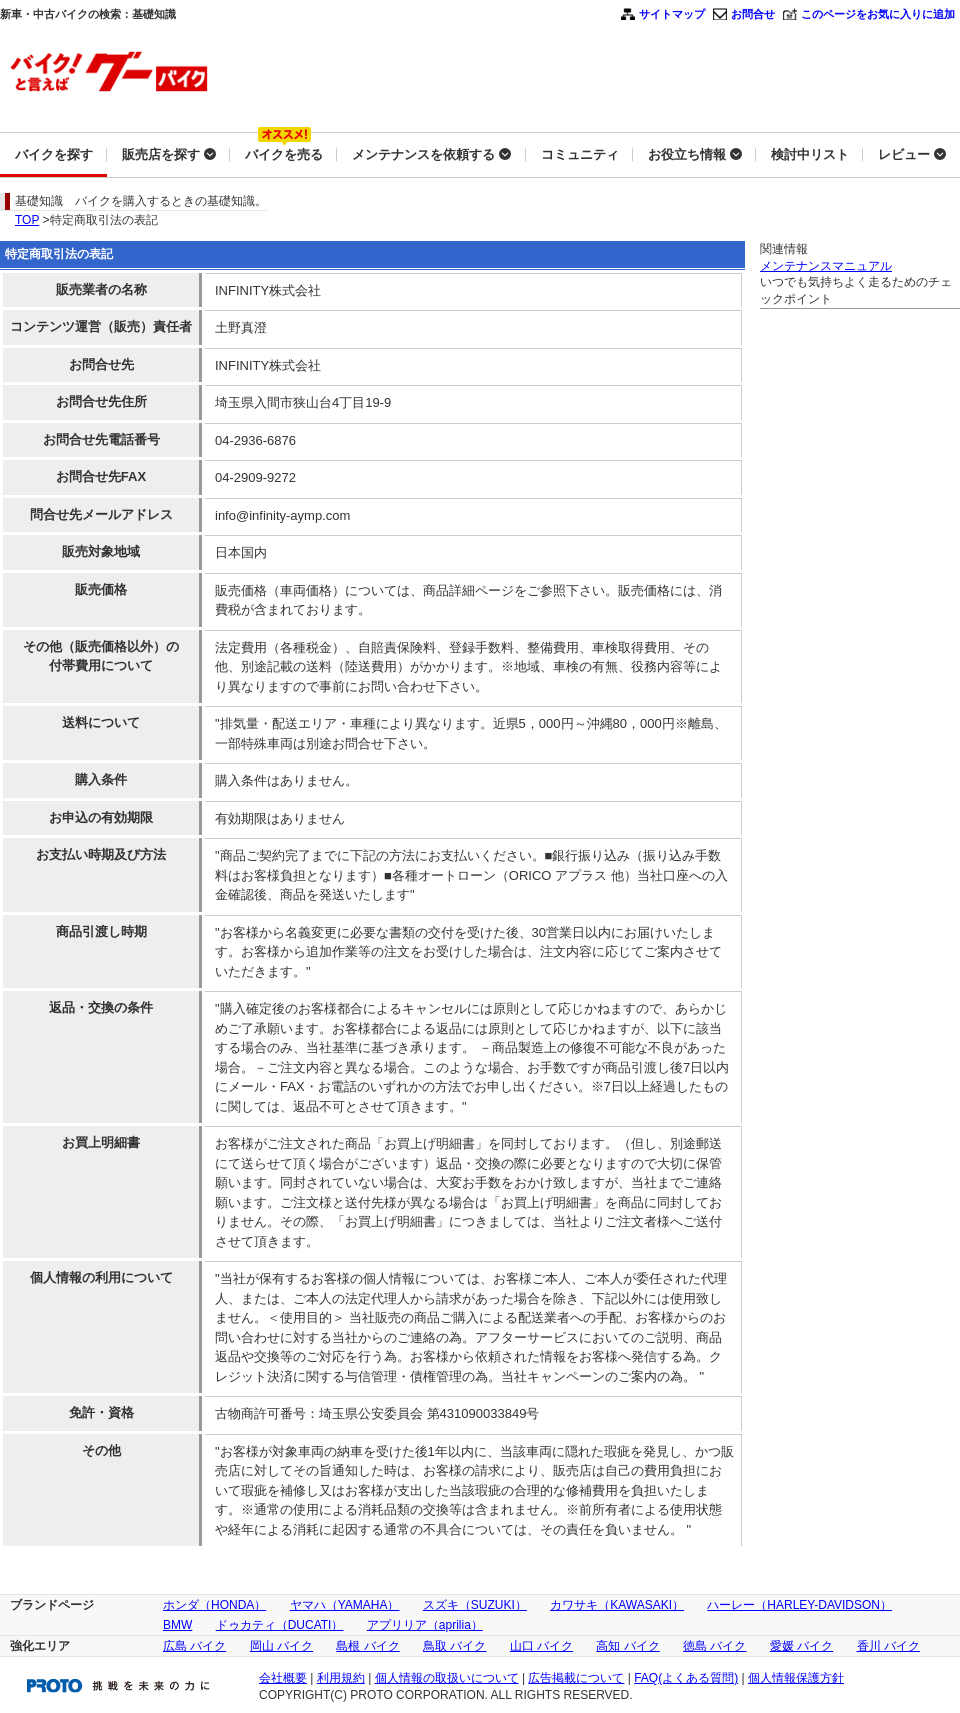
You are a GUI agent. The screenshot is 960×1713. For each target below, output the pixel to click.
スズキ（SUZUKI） (475, 1605)
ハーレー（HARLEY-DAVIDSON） (799, 1605)
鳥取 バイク (454, 1646)
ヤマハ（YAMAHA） (345, 1605)
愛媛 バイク (801, 1646)
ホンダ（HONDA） (214, 1605)
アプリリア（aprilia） (425, 1625)
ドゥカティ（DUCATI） (280, 1625)
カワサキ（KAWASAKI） (617, 1605)
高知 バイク (627, 1646)
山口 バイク (541, 1646)
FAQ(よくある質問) (686, 1678)
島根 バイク (367, 1646)
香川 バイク (888, 1646)
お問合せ (753, 14)
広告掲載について (576, 1678)
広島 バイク (194, 1646)
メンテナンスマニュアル (826, 266)
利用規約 (341, 1678)
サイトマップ (672, 14)
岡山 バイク (281, 1646)
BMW (177, 1625)
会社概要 (283, 1678)
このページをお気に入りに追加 (878, 14)
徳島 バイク (714, 1646)
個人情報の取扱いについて (447, 1678)
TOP (27, 220)
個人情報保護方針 (796, 1678)
